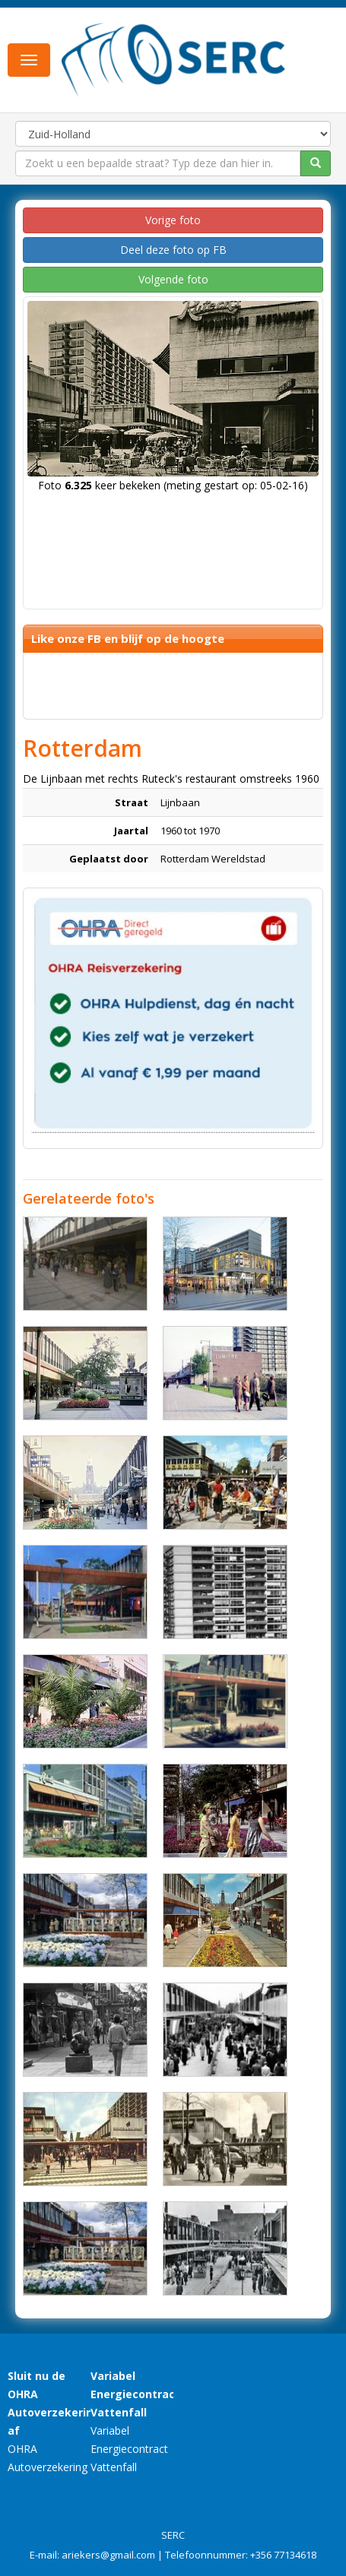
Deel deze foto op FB (173, 249)
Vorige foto (173, 220)
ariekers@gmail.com (108, 2555)
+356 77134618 (283, 2555)
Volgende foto (173, 279)
